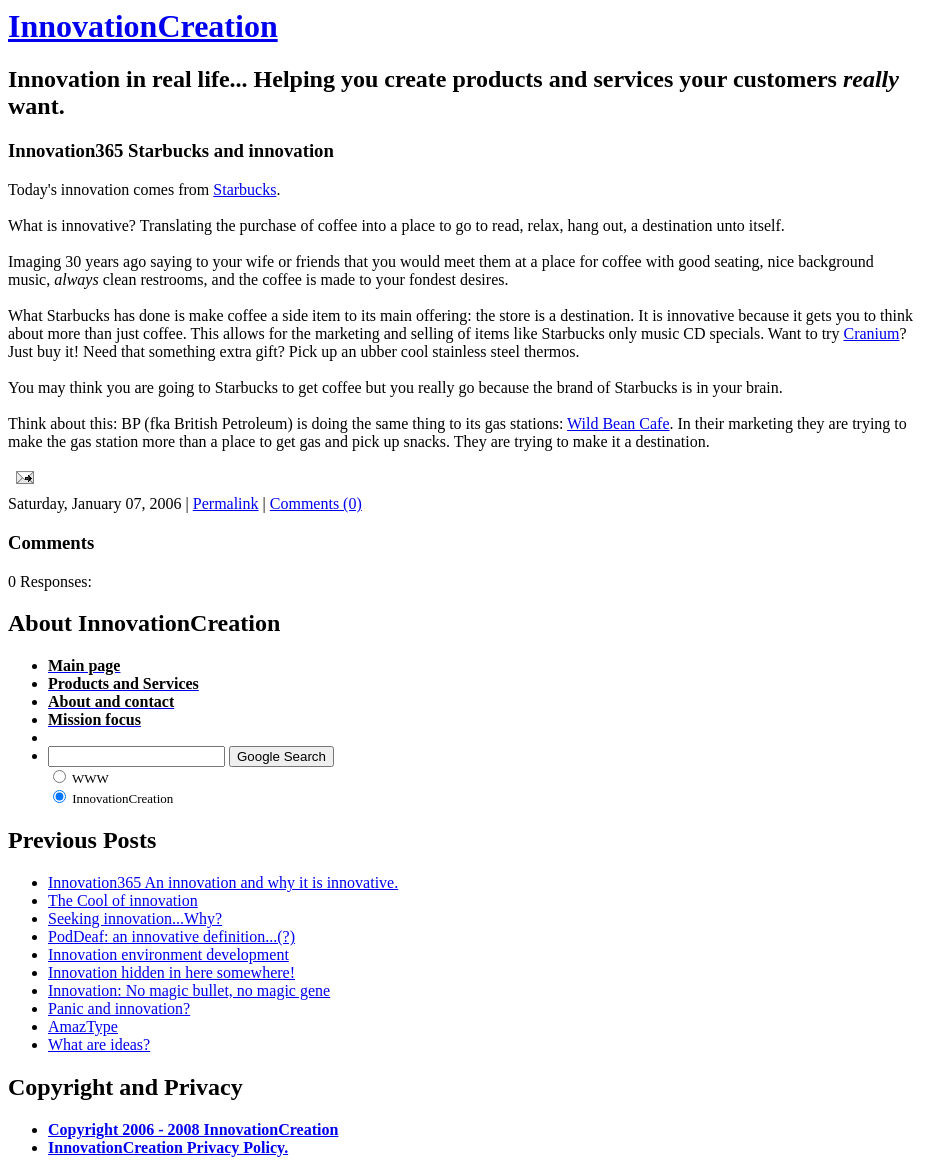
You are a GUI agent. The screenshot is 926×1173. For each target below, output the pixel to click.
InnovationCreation (143, 26)
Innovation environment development (168, 954)
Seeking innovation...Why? (135, 918)
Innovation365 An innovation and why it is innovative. (223, 882)
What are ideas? (99, 1044)
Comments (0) (316, 503)
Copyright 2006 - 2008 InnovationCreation (193, 1129)
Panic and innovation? (119, 1008)
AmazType (83, 1026)
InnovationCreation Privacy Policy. (168, 1147)
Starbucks (244, 189)
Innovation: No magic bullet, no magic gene (189, 990)
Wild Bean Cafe (618, 423)
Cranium (871, 333)
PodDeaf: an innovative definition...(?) (171, 936)
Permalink (226, 503)
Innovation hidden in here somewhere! (171, 972)
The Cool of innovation (123, 900)
